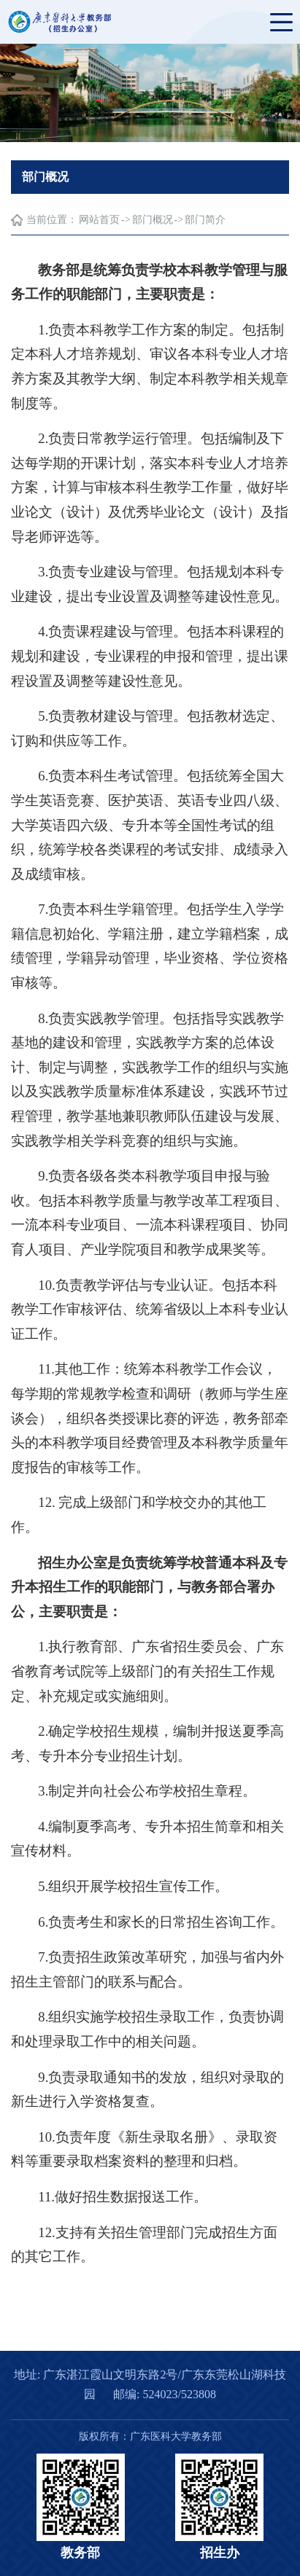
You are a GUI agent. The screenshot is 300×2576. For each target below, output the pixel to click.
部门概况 (152, 219)
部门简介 (205, 219)
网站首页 (99, 219)
